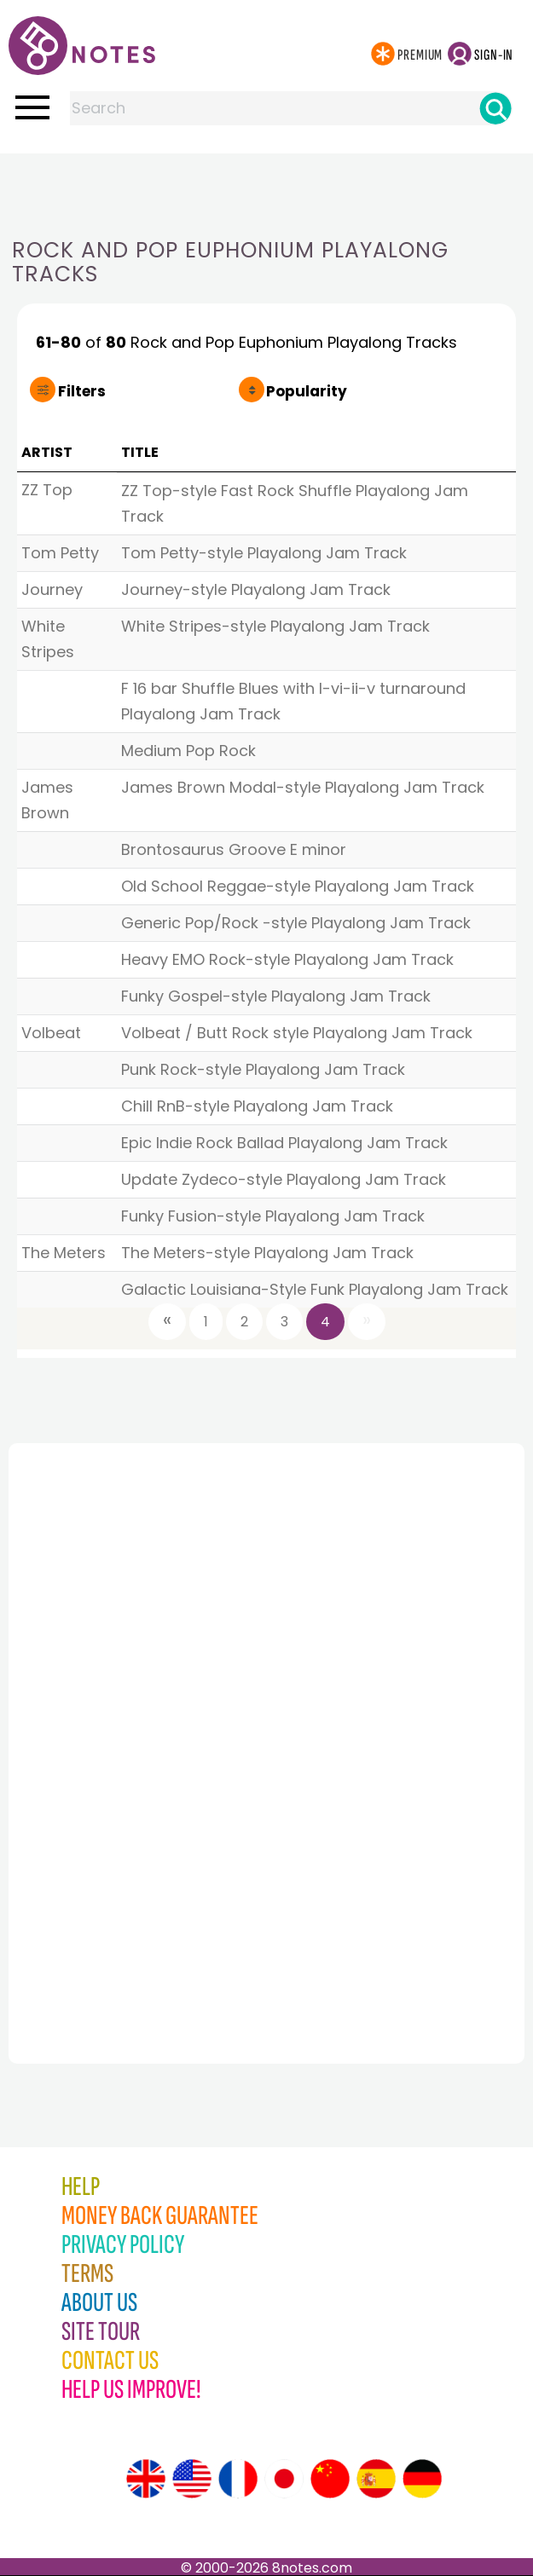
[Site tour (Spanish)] (376, 2479)
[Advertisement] (266, 187)
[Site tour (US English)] (192, 2479)
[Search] (495, 108)
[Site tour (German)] (422, 2479)
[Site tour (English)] (146, 2479)
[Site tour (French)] (238, 2479)
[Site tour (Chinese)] (330, 2479)
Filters (82, 391)
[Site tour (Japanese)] (284, 2479)
